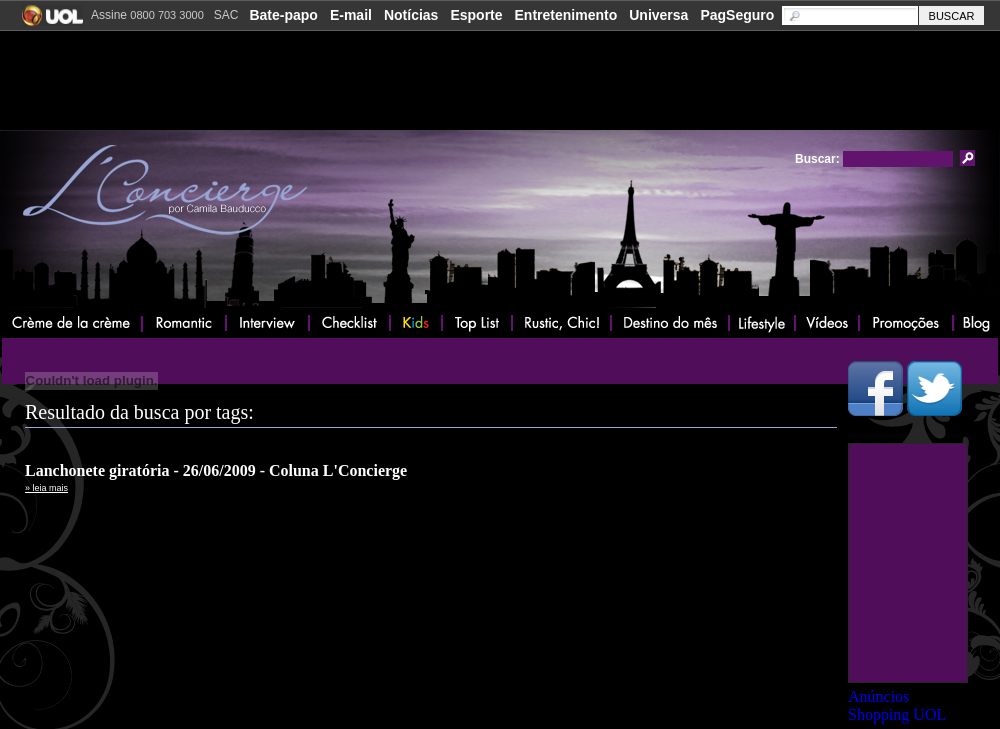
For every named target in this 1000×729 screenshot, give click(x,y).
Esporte (476, 15)
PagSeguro (737, 15)
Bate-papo (283, 15)
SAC (226, 15)
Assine (147, 15)
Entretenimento (566, 15)
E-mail (351, 15)
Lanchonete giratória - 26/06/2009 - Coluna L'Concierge (216, 470)
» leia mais (46, 488)
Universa (658, 15)
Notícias (411, 15)
